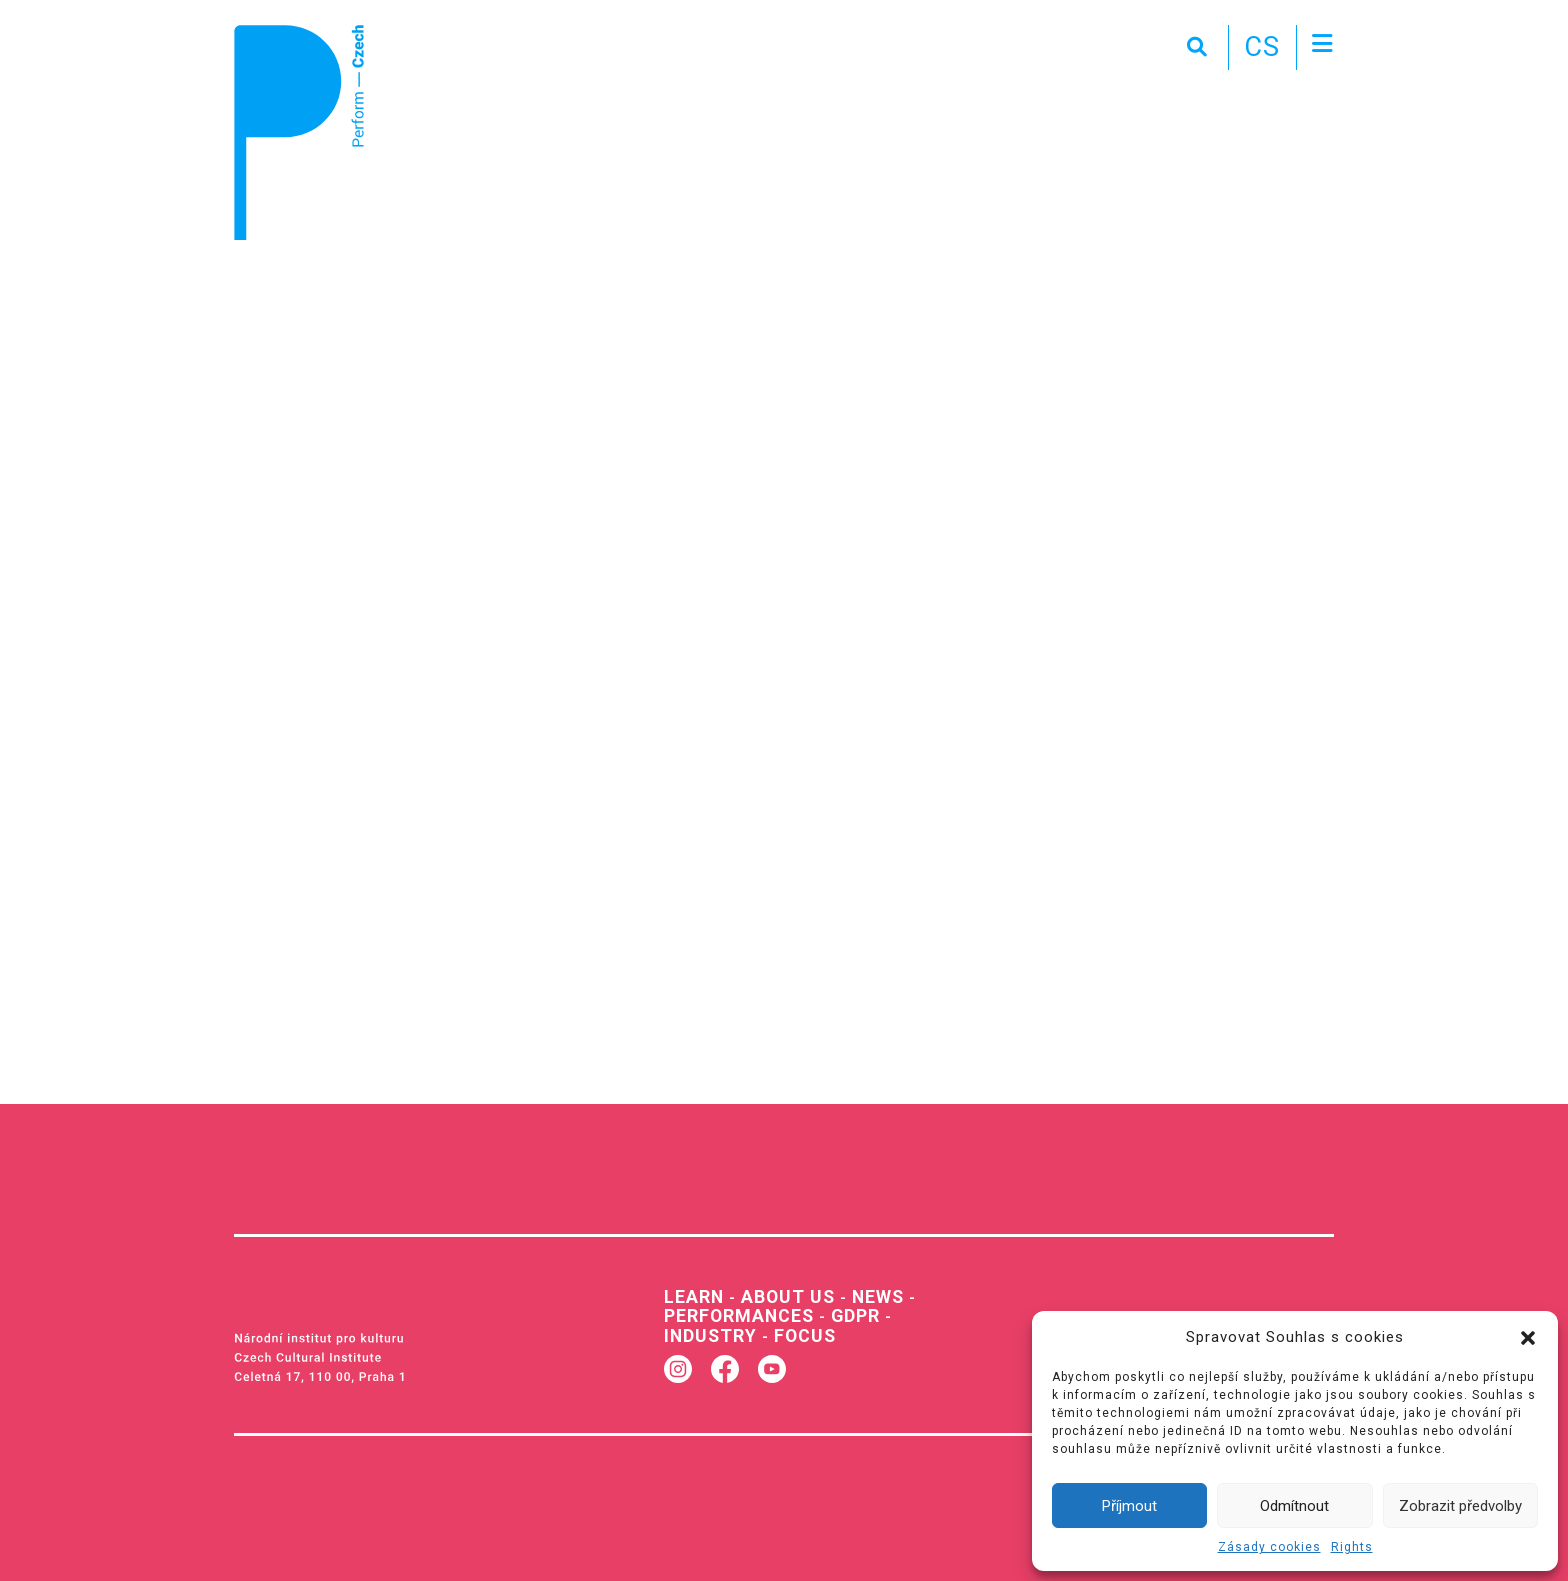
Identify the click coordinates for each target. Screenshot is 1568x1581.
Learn (692, 1295)
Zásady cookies (1269, 1547)
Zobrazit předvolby (1460, 1506)
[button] (1528, 1337)
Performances (734, 1313)
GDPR (845, 1313)
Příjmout (1129, 1506)
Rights (1352, 1547)
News (867, 1295)
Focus (797, 1331)
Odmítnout (1294, 1506)
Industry (707, 1331)
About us (781, 1295)
